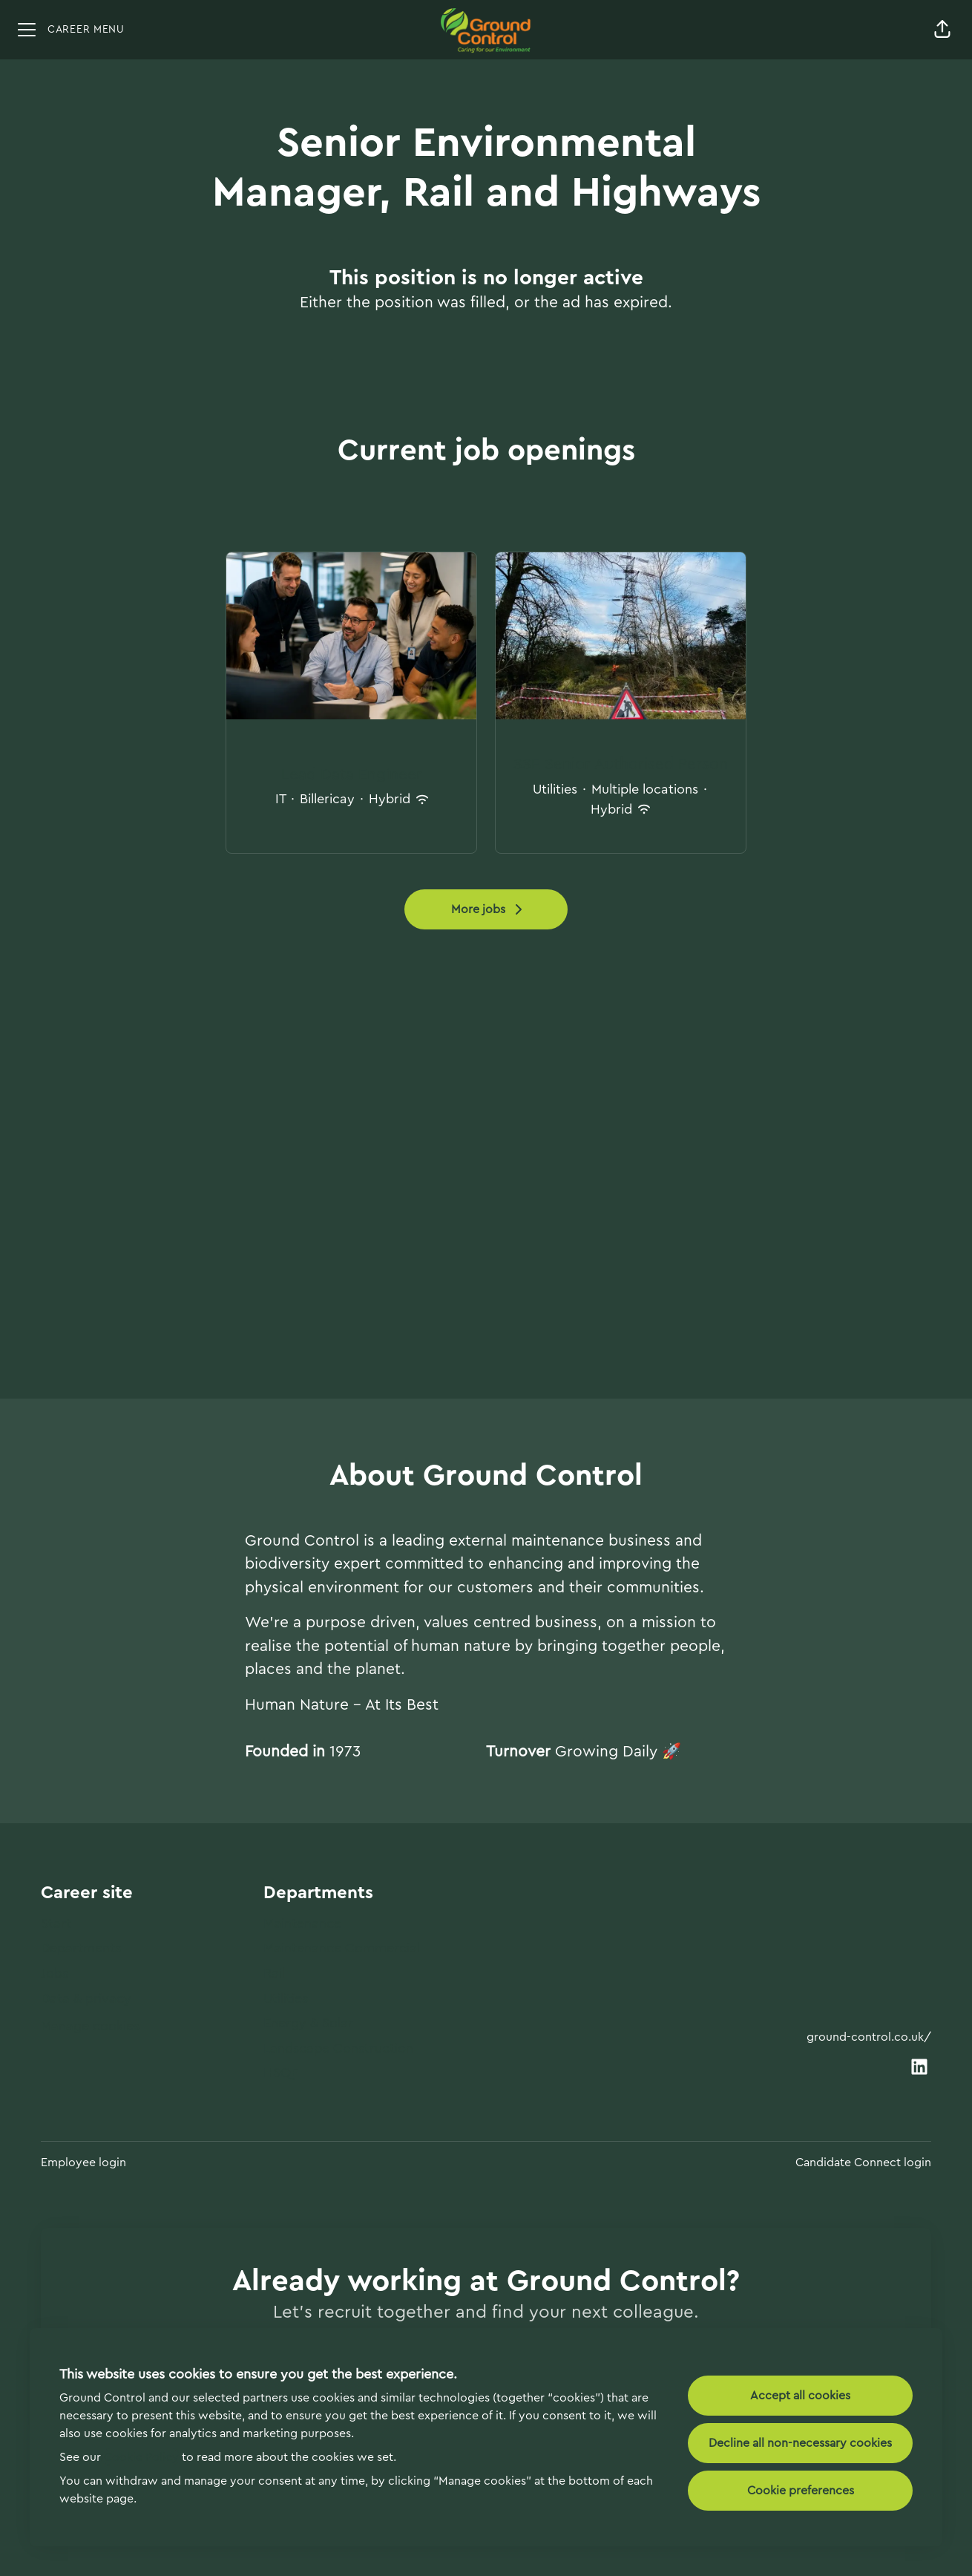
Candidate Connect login (863, 2162)
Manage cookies (90, 2026)
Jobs (54, 1973)
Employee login (83, 2162)
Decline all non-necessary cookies (800, 2443)
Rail (274, 1973)
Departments (81, 1948)
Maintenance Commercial (341, 1948)
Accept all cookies (800, 2396)
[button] (942, 29)
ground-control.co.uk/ (869, 2037)
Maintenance (302, 1923)
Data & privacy (86, 1998)
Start (56, 1923)
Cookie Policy (141, 2457)
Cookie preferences (800, 2491)
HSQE (280, 2072)
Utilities (285, 1998)
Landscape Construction (338, 2048)
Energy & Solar (308, 2023)
